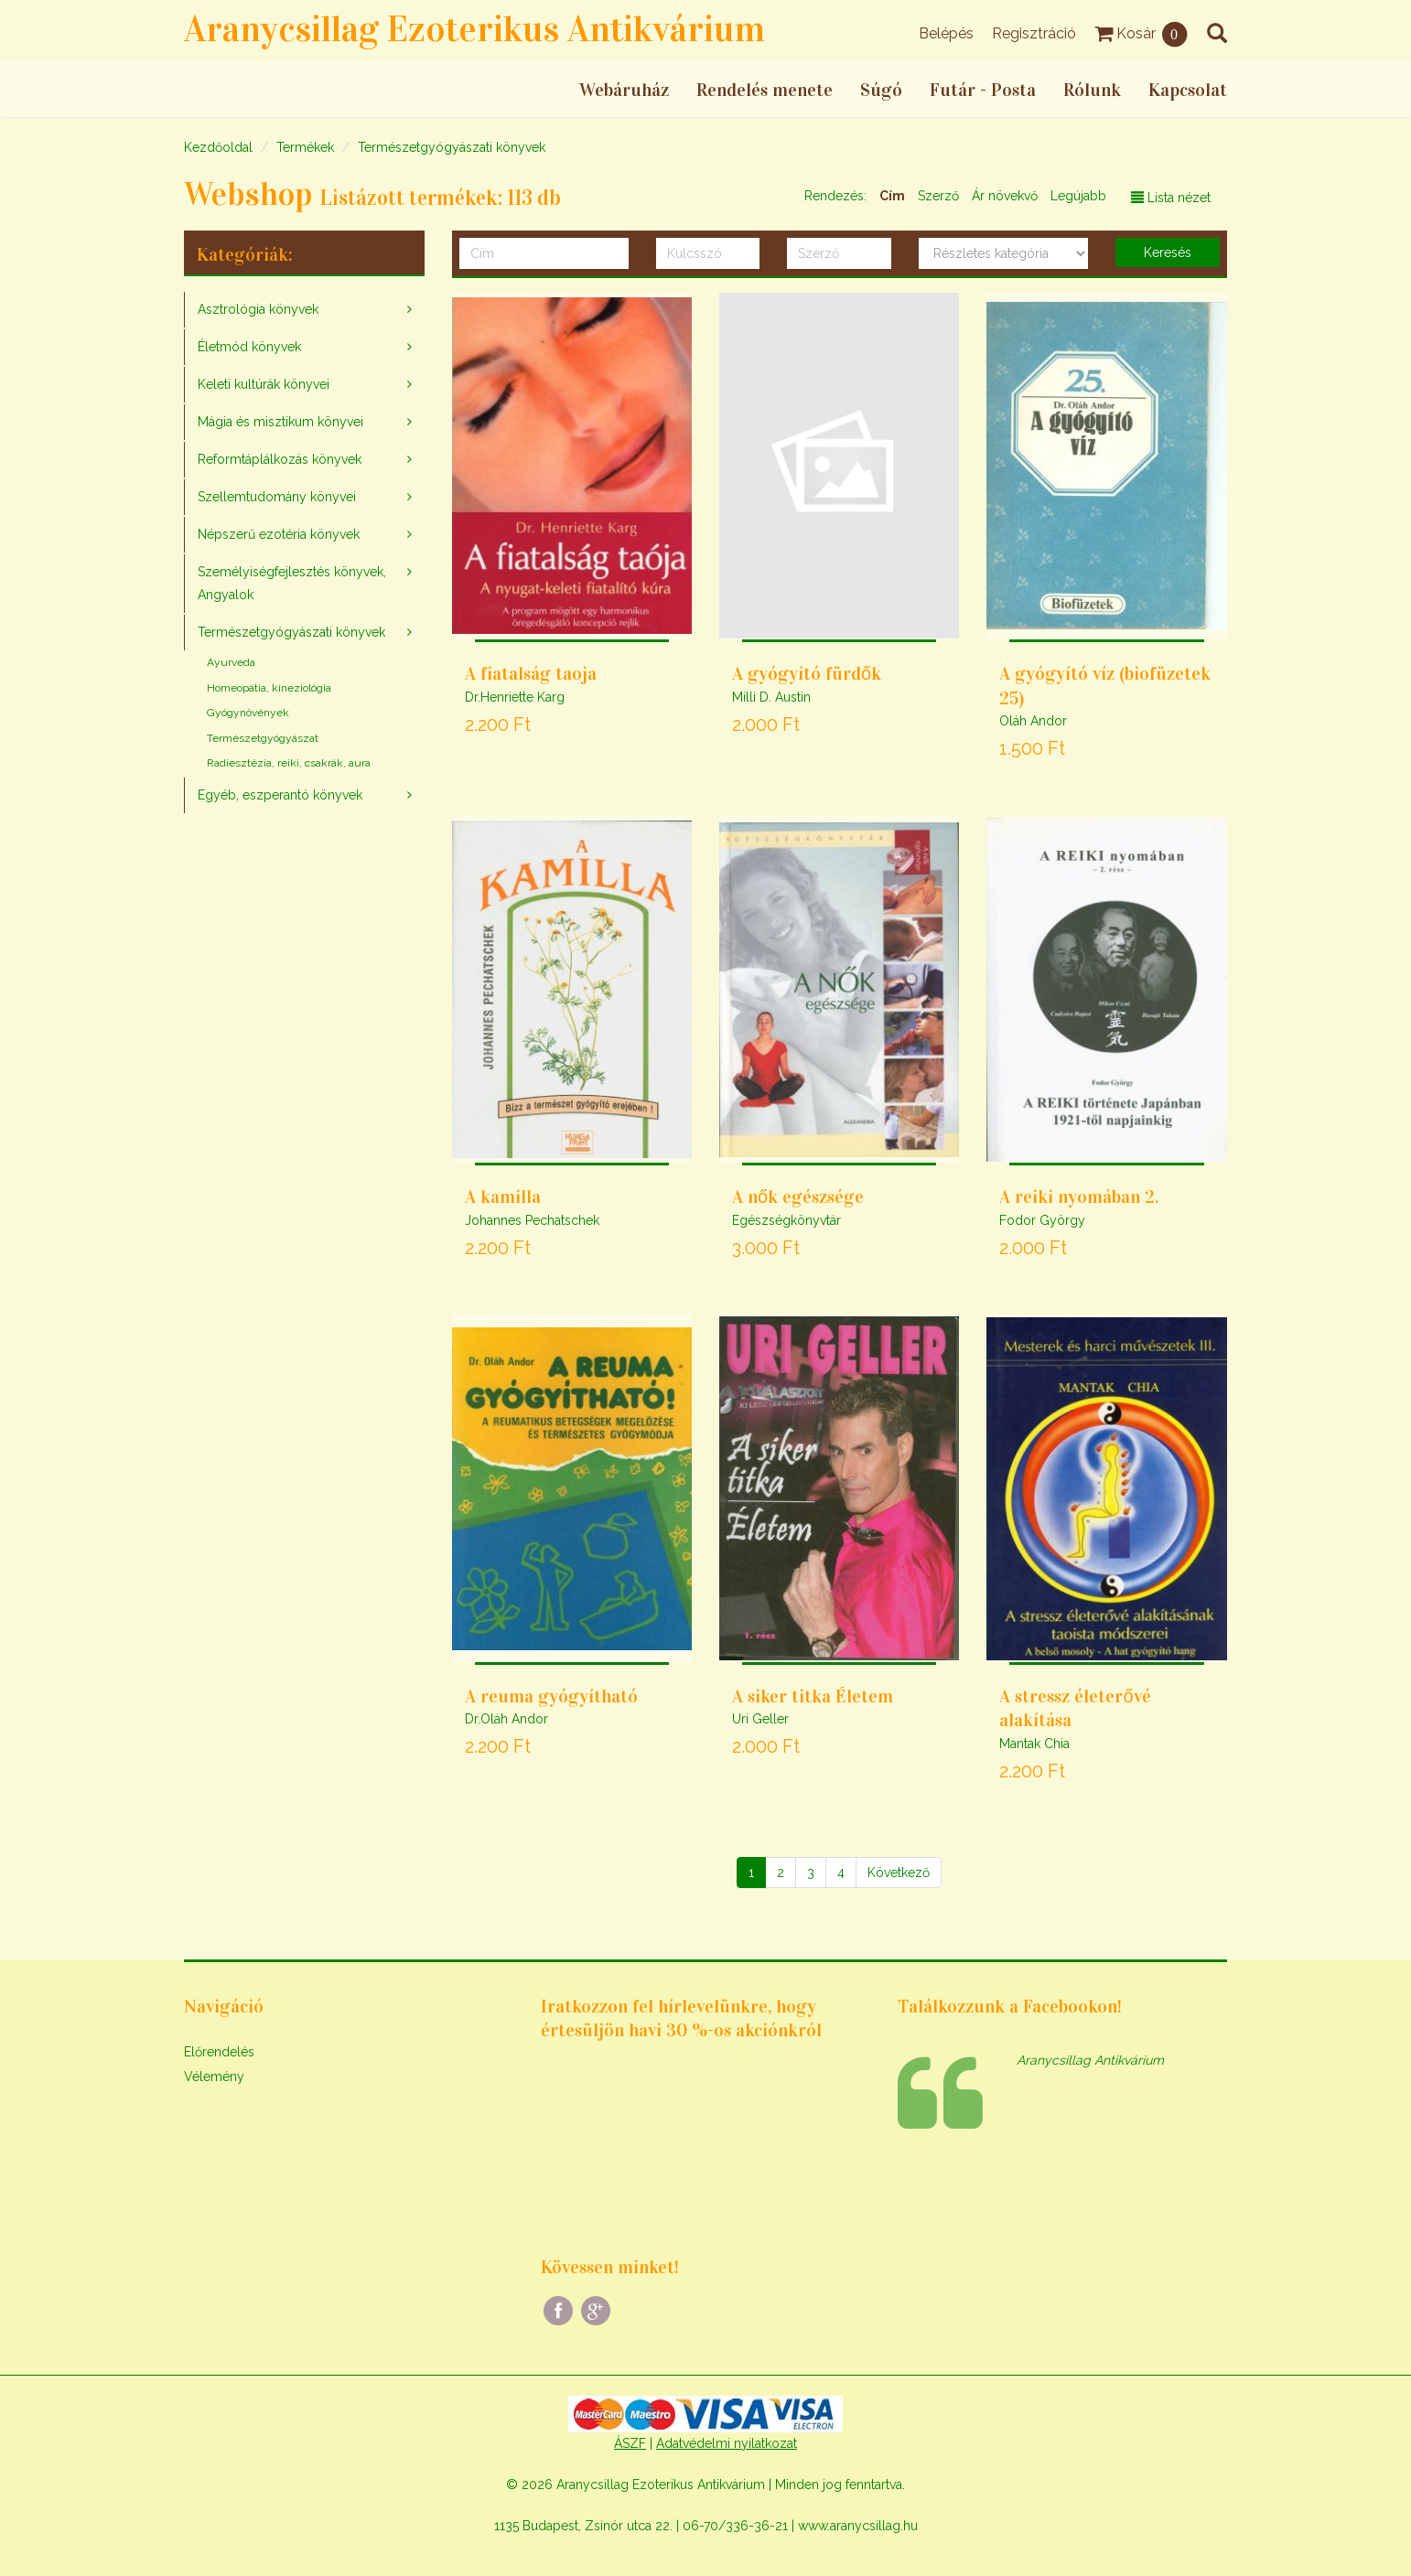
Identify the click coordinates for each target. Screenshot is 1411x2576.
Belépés (946, 33)
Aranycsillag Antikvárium (1090, 2060)
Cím (892, 195)
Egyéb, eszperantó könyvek (280, 795)
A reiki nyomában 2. (1078, 1197)
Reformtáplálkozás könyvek (279, 459)
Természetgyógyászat (262, 738)
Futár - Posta (983, 90)
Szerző (938, 195)
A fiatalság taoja (531, 673)
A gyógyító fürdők (806, 673)
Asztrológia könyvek (258, 309)
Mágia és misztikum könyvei (280, 421)
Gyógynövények (248, 712)
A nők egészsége (798, 1197)
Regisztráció (1034, 33)
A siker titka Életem (812, 1696)
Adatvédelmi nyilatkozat (726, 2443)
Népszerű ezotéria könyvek (279, 534)
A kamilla (503, 1197)
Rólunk (1092, 90)
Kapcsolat (1187, 90)
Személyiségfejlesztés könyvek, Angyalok (292, 583)
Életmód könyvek (249, 346)
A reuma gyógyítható (551, 1696)
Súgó (881, 90)
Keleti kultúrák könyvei (263, 384)
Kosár (1141, 33)
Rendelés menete (764, 90)
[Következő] (899, 1872)
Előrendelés (219, 2052)
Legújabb (1078, 195)
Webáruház (624, 90)
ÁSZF (630, 2443)
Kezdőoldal (218, 147)
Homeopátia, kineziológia (269, 688)
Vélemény (214, 2076)
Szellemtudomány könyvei (277, 496)
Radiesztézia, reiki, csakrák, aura (289, 763)
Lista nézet (1171, 197)
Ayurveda (231, 662)
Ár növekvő (1005, 195)
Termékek (305, 147)
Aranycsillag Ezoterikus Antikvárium (474, 28)
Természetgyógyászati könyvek (451, 147)
